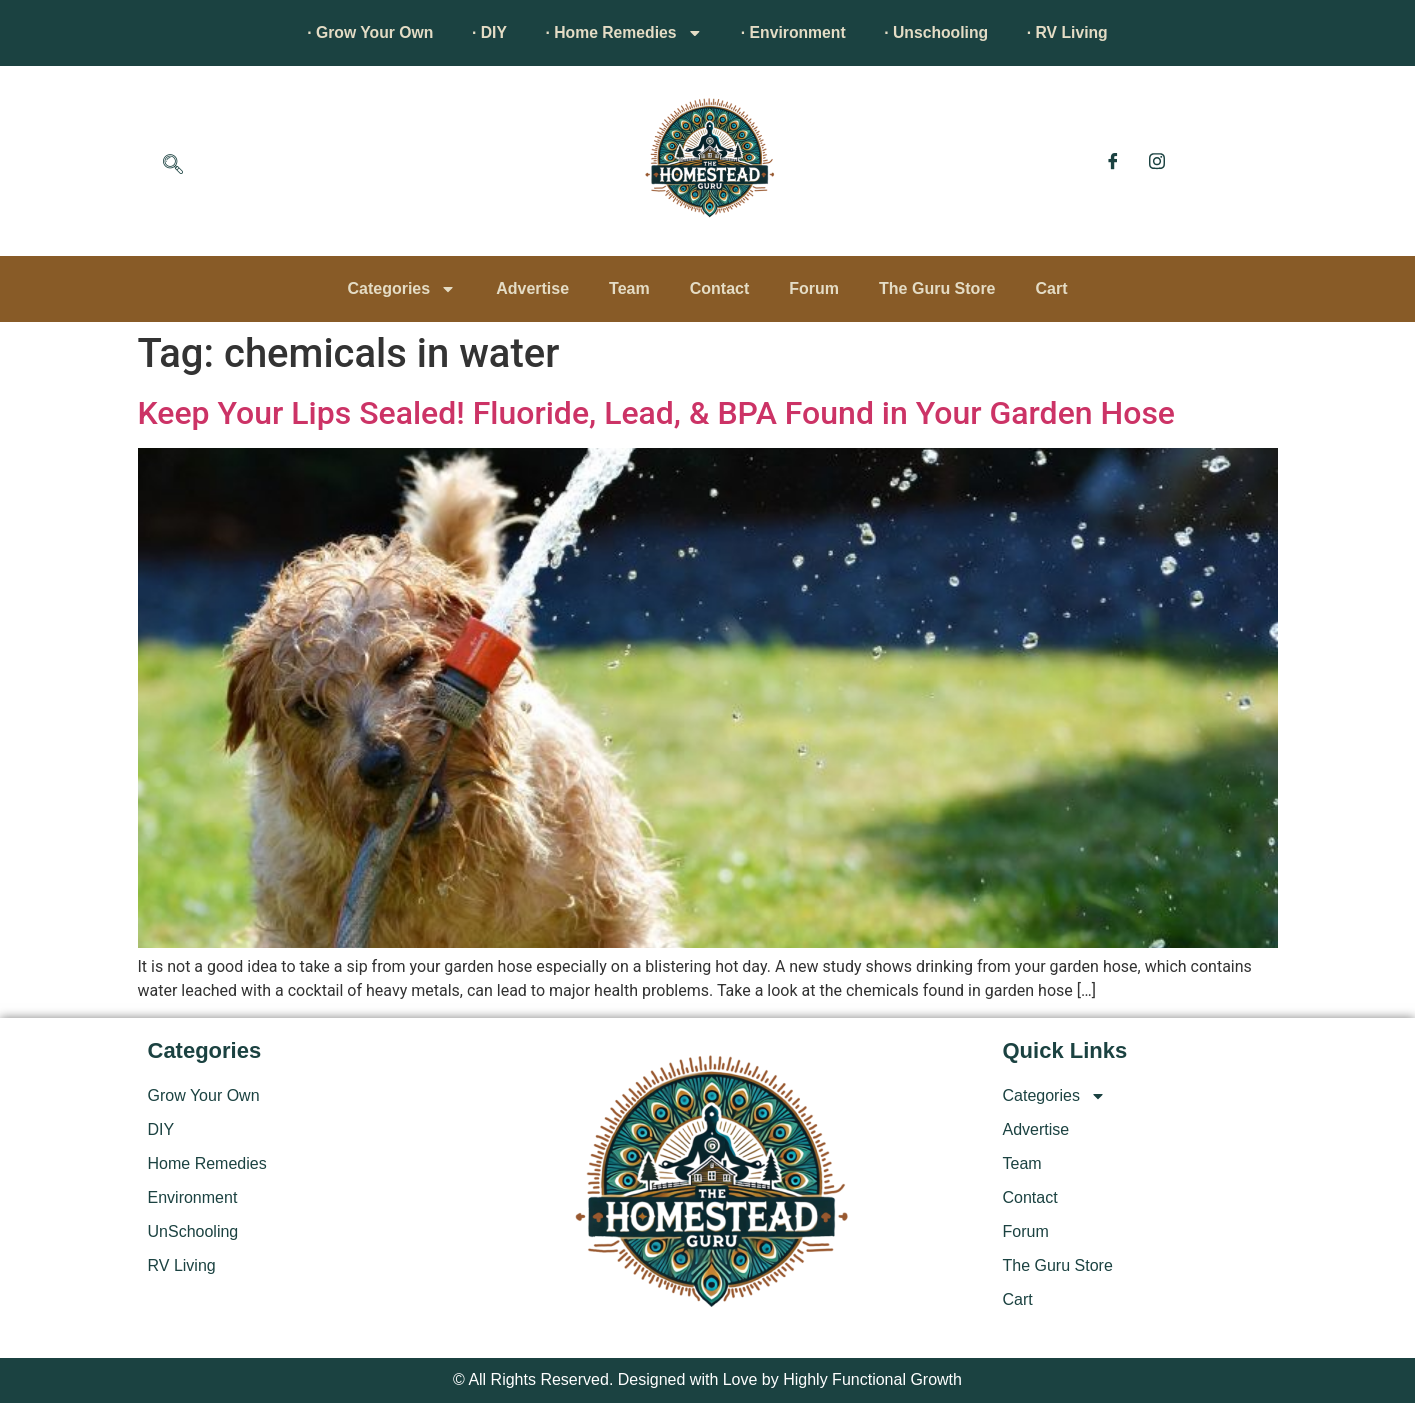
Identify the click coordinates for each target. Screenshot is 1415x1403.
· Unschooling (941, 32)
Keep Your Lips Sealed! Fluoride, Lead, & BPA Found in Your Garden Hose (657, 413)
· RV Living (1075, 32)
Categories (401, 289)
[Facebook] (1113, 161)
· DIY (485, 32)
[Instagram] (1157, 161)
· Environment (795, 32)
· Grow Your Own (362, 32)
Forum (814, 288)
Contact (720, 288)
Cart (1052, 288)
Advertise (532, 288)
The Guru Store (937, 288)
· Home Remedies (621, 33)
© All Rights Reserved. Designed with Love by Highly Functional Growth (707, 1379)
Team (629, 288)
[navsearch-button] (173, 166)
